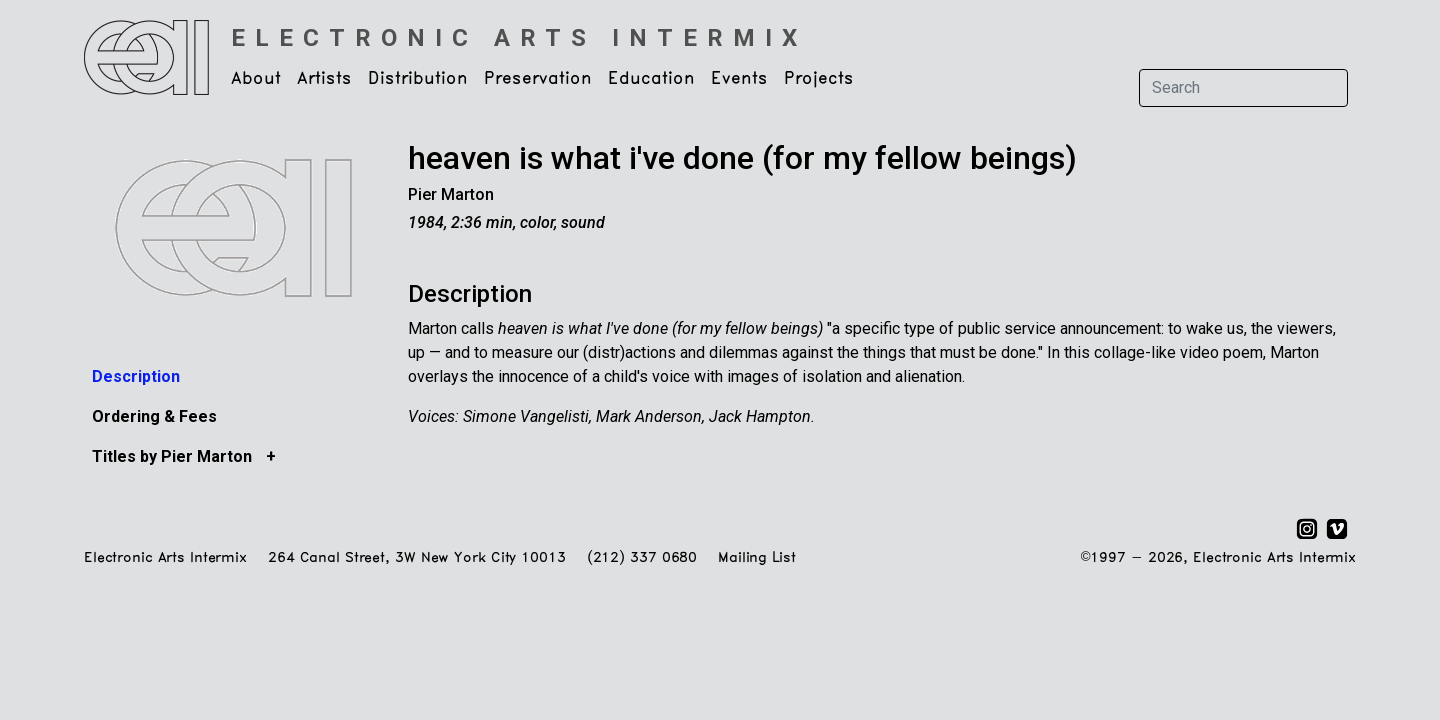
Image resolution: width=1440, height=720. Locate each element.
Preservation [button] (538, 79)
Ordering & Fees (154, 416)
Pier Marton (451, 194)
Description (136, 376)
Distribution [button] (418, 79)
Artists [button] (324, 79)
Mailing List (756, 558)
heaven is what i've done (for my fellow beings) (742, 158)
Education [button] (651, 79)
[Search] (1243, 88)
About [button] (256, 79)
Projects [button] (819, 79)
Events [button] (739, 79)
